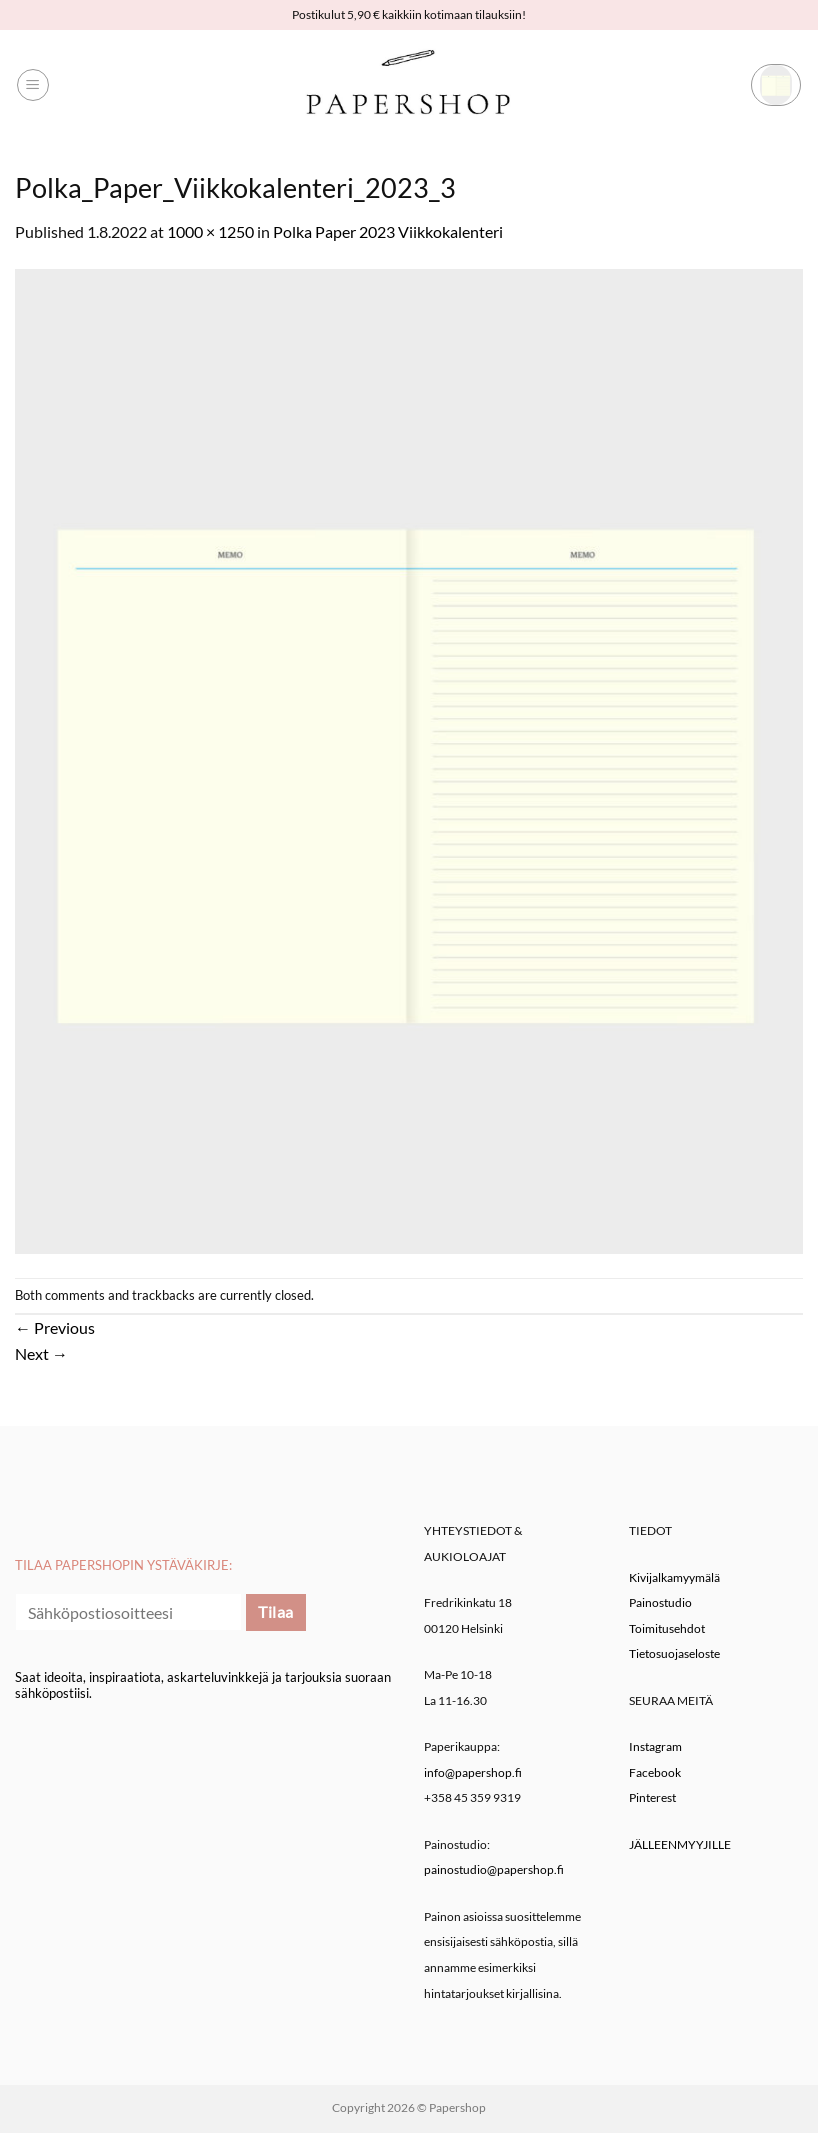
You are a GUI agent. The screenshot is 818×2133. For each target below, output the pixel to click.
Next (41, 1353)
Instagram (655, 1746)
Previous (55, 1327)
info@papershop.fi (473, 1772)
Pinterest (652, 1797)
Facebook (655, 1772)
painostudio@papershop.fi (494, 1869)
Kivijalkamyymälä (674, 1577)
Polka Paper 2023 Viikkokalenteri (388, 231)
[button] (33, 85)
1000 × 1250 (210, 231)
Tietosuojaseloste (674, 1653)
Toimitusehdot (667, 1628)
